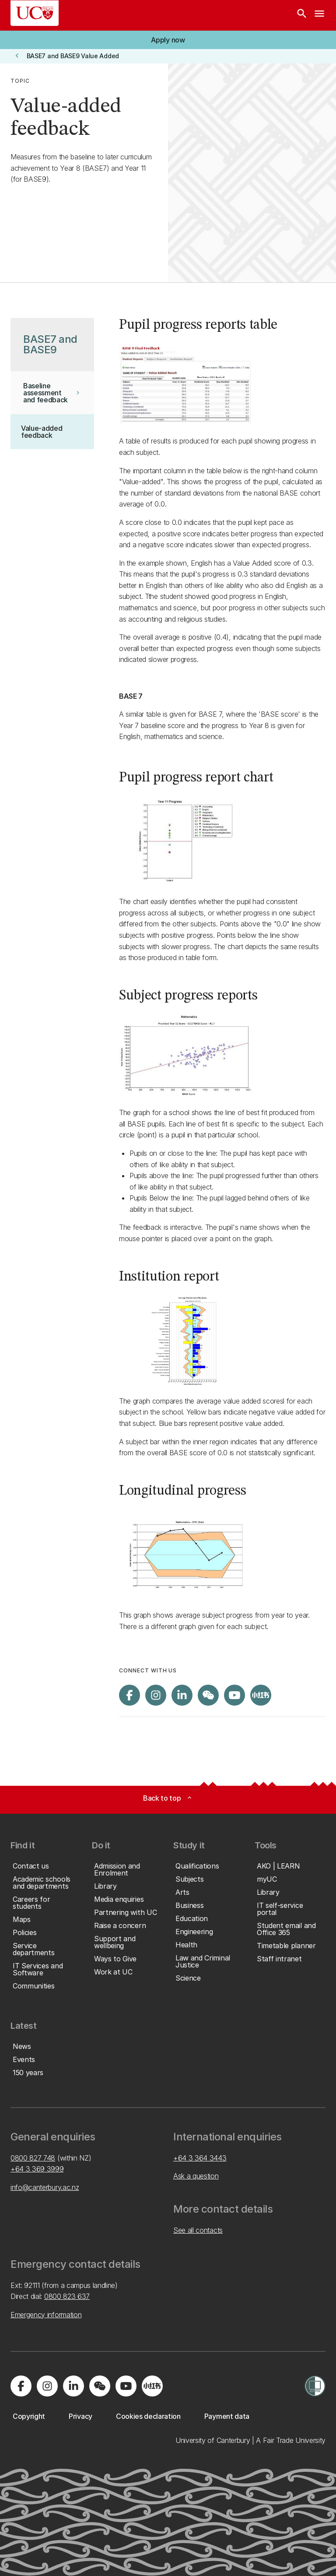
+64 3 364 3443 (200, 2158)
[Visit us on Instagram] (155, 1695)
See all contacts (198, 2230)
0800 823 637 (67, 2296)
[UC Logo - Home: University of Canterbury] (34, 13)
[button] (168, 40)
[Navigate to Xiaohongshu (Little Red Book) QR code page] (260, 1695)
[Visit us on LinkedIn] (182, 1695)
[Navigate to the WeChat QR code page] (208, 1695)
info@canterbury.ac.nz (44, 2187)
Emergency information (45, 2314)
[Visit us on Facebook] (129, 1695)
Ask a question (196, 2175)
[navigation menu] (319, 15)
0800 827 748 (32, 2158)
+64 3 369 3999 (37, 2168)
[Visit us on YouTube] (234, 1695)
